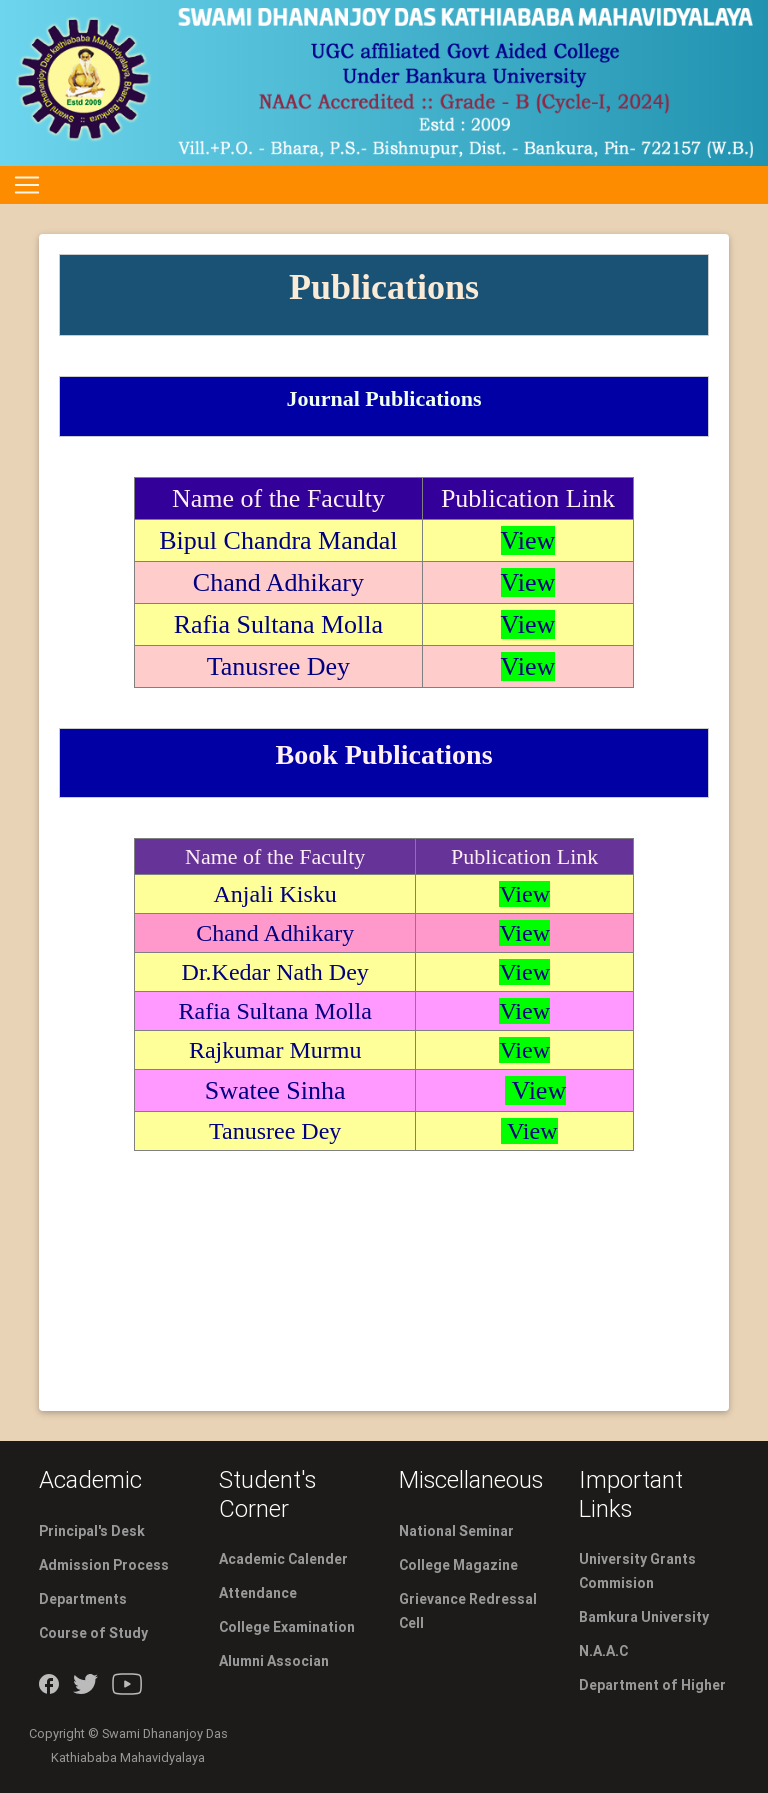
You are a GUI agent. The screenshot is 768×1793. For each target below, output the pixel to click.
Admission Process (104, 1565)
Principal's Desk (92, 1531)
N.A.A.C (603, 1651)
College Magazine (458, 1565)
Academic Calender (283, 1559)
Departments (83, 1599)
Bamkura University (644, 1617)
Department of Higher (652, 1685)
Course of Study (93, 1633)
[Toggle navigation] (27, 185)
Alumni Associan (274, 1661)
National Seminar (456, 1531)
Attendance (258, 1593)
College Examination (287, 1627)
